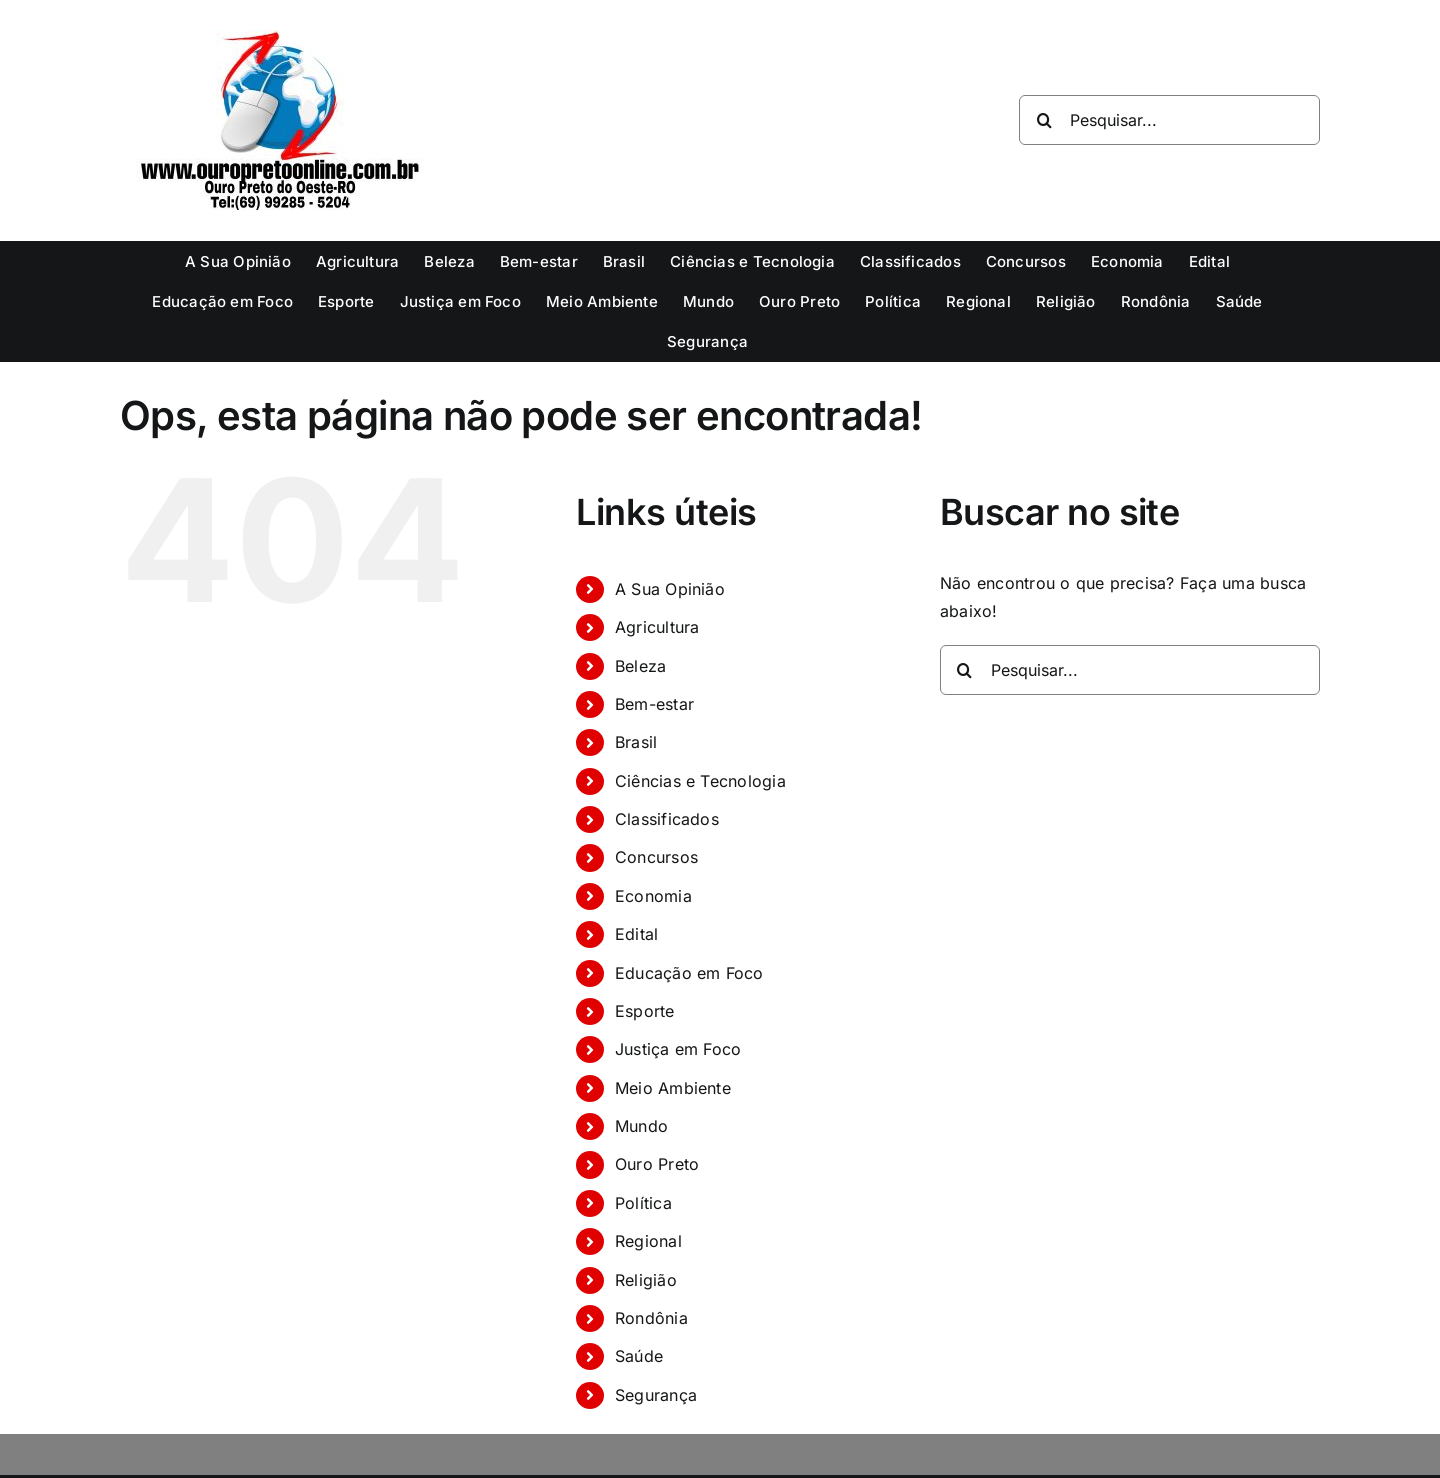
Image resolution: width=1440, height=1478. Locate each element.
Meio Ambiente (673, 1088)
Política (643, 1203)
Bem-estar (654, 704)
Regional (648, 1241)
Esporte (645, 1011)
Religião (646, 1280)
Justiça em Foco (678, 1049)
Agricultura (657, 627)
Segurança (656, 1395)
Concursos (656, 857)
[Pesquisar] (1044, 120)
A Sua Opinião (670, 589)
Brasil (636, 742)
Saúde (639, 1356)
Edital (636, 934)
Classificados (667, 819)
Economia (653, 896)
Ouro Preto (657, 1164)
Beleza (640, 666)
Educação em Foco (689, 973)
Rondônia (651, 1318)
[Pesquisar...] (1169, 120)
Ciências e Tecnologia (700, 781)
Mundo (641, 1126)
